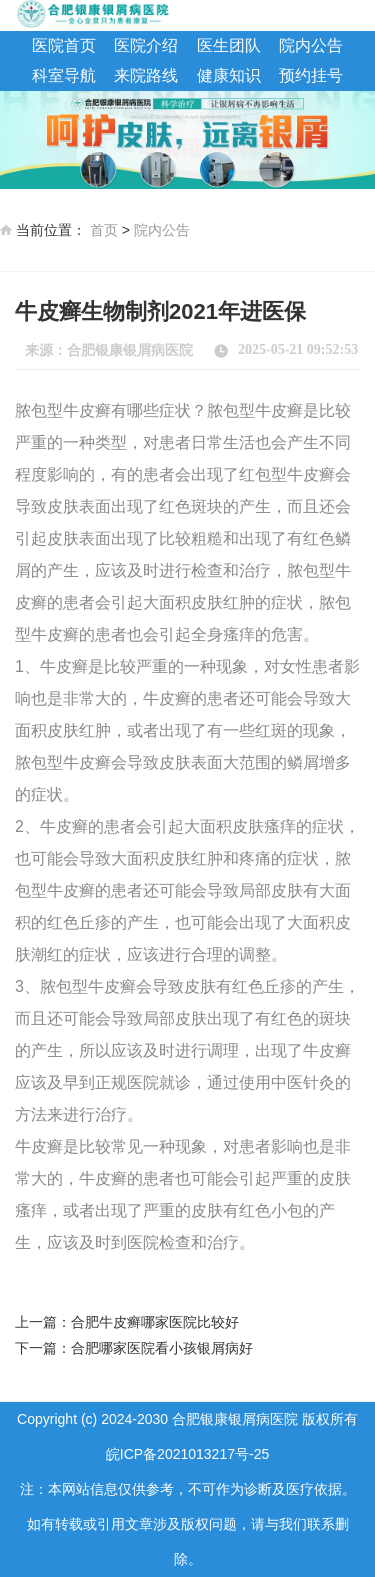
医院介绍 (146, 45)
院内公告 (311, 45)
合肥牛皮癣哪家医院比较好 (155, 1322)
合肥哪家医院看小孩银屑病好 (162, 1348)
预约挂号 (311, 75)
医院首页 (64, 45)
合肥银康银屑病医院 (130, 350)
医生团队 (229, 45)
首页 (104, 230)
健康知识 (229, 75)
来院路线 (146, 75)
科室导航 (64, 75)
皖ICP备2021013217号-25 (187, 1454)
